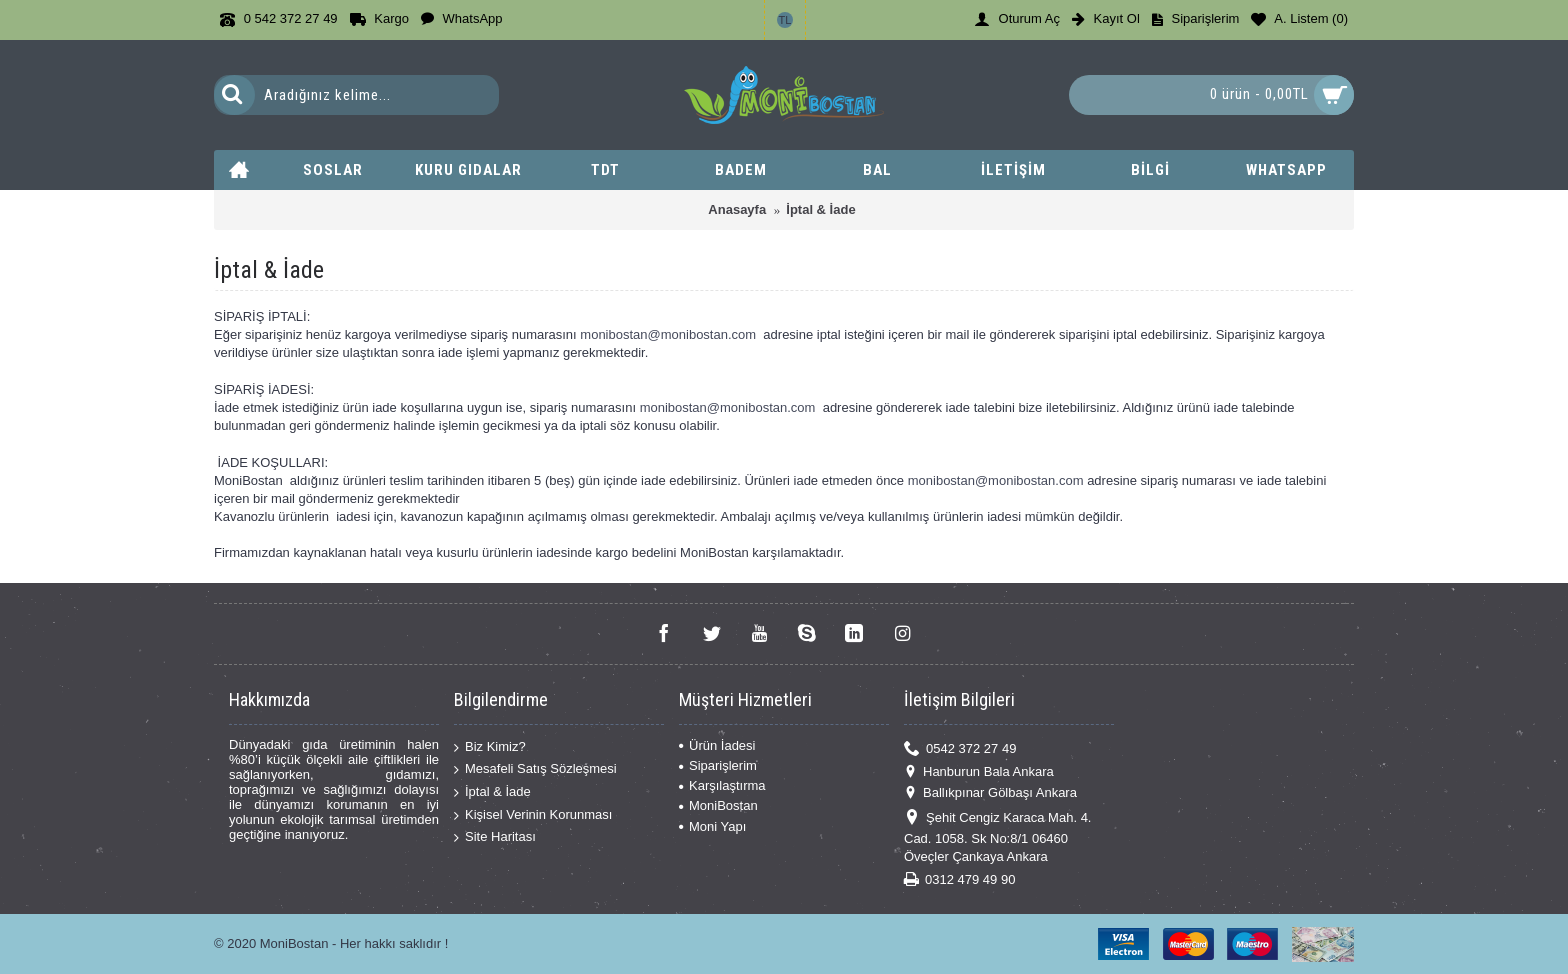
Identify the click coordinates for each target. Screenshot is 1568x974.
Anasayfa (737, 209)
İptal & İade (820, 209)
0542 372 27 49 (960, 748)
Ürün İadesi (717, 745)
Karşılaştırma (722, 785)
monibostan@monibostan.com (668, 334)
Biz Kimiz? (490, 747)
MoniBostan (718, 805)
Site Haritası (495, 837)
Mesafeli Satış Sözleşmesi (535, 769)
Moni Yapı (712, 826)
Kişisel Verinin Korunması (533, 814)
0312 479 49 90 (959, 880)
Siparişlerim (718, 765)
